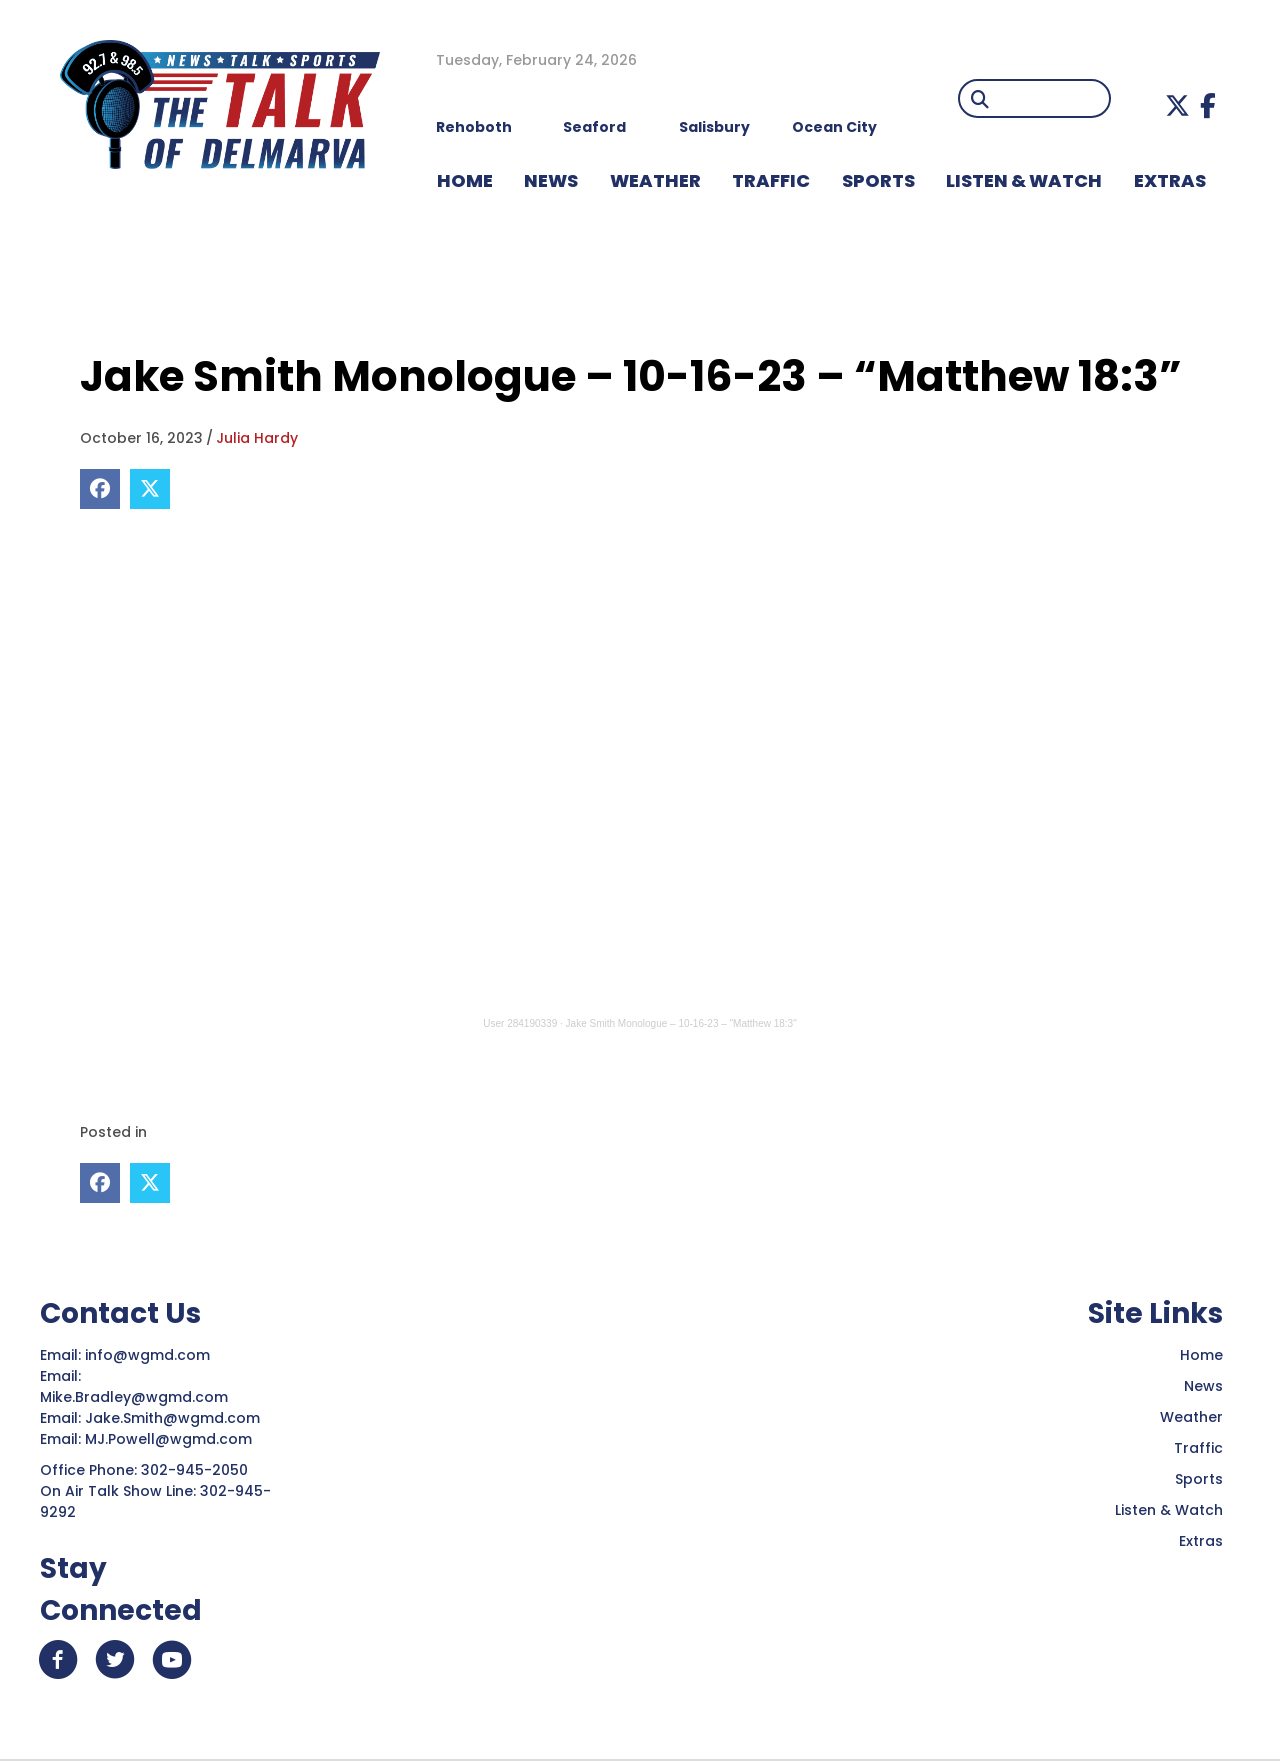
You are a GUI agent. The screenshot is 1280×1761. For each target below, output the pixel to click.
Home (1201, 1354)
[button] (1177, 105)
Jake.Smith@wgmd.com (174, 1417)
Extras (1201, 1540)
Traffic (1198, 1447)
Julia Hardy (257, 438)
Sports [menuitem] (878, 180)
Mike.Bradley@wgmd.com (134, 1396)
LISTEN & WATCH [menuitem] (1024, 180)
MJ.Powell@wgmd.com (172, 1438)
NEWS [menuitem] (551, 180)
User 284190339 (520, 1023)
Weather (1191, 1416)
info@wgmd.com (149, 1354)
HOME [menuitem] (465, 180)
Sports (1199, 1478)
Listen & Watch (1169, 1509)
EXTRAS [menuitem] (1170, 180)
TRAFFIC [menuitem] (771, 180)
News (1203, 1385)
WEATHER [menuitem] (655, 180)
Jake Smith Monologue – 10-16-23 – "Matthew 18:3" (681, 1023)
